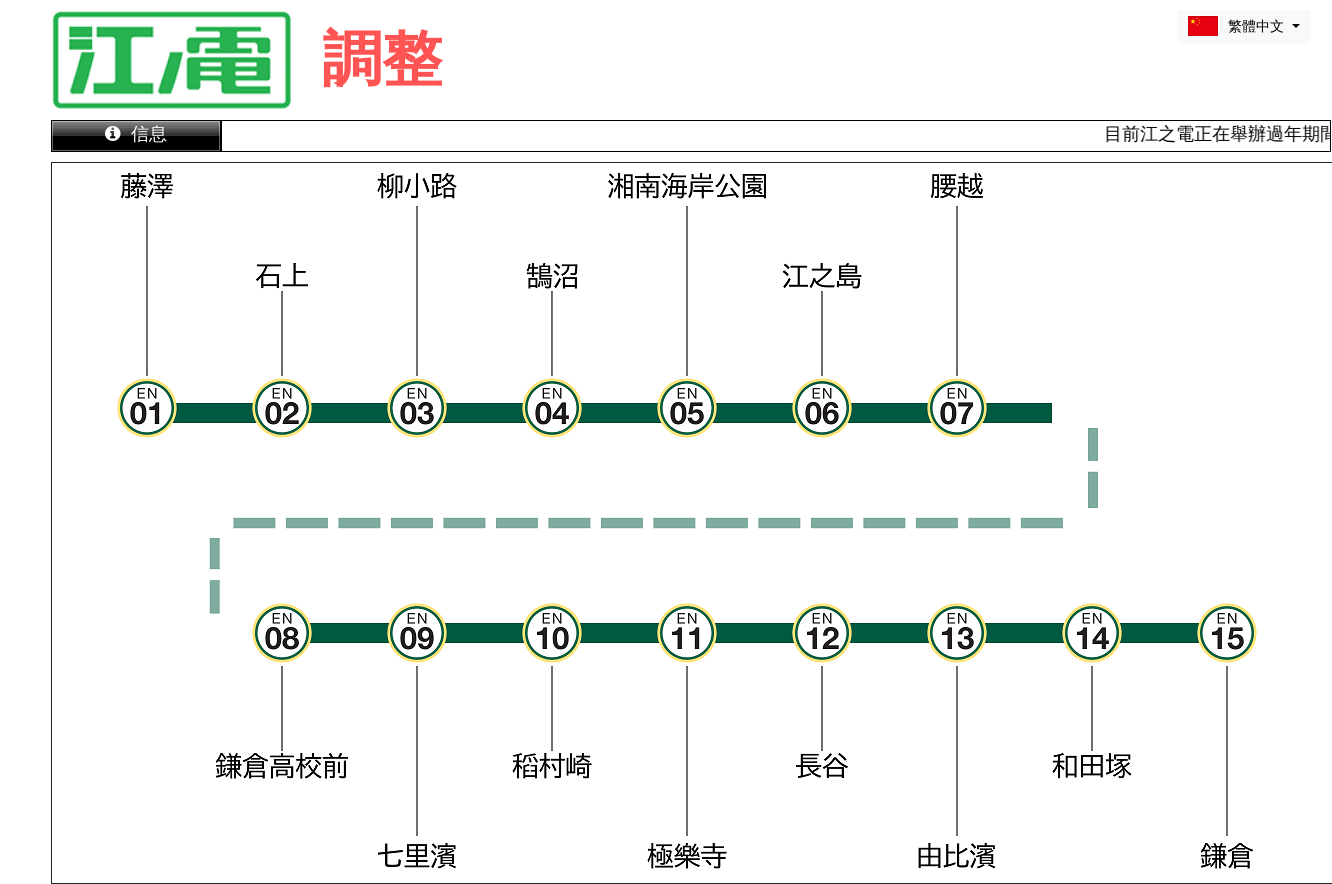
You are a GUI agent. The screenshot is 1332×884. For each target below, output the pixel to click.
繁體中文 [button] (1238, 26)
